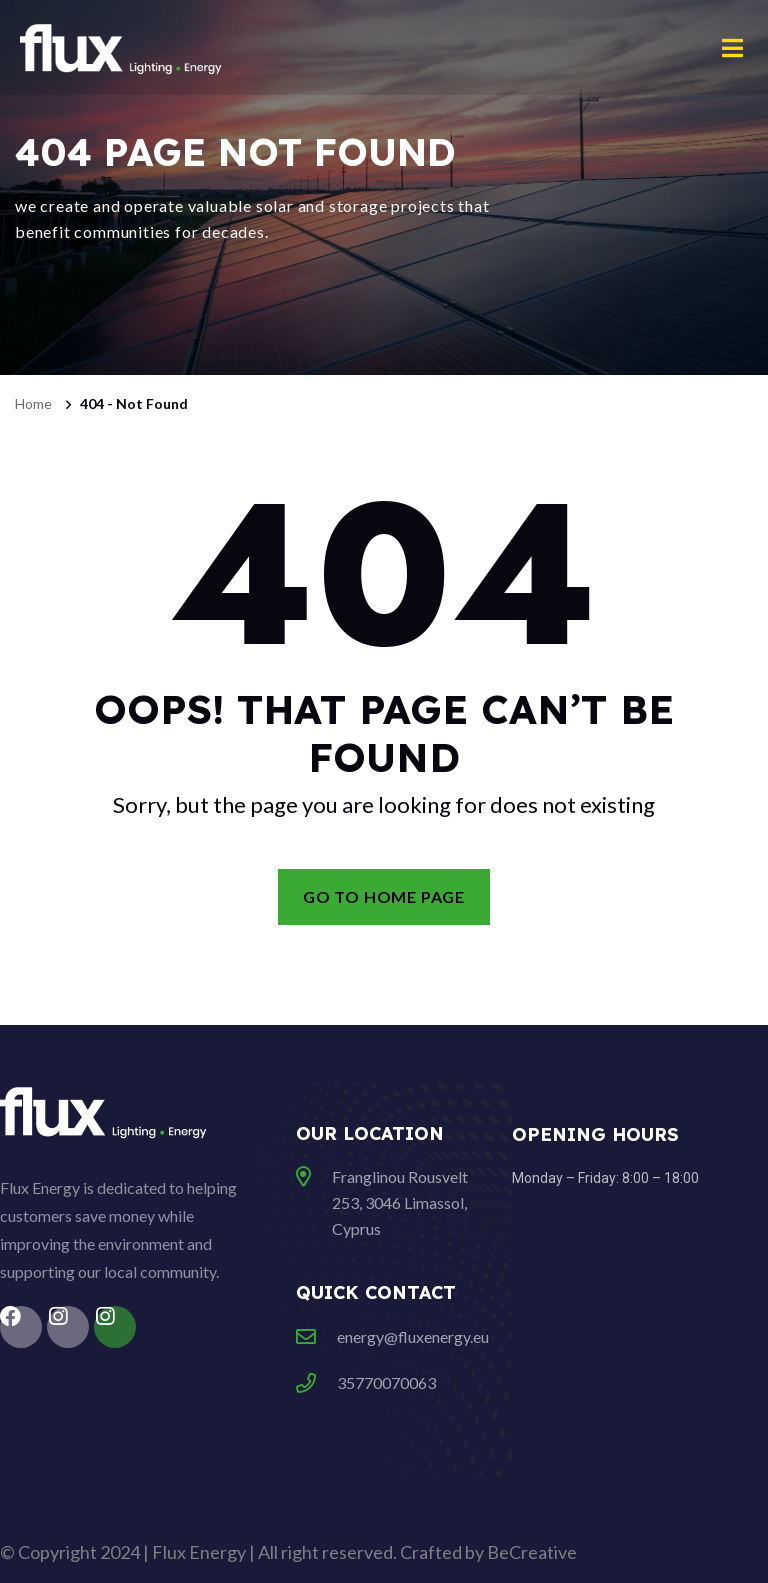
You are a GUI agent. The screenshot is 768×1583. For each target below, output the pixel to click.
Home (33, 403)
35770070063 (386, 1382)
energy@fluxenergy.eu (413, 1336)
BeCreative (532, 1552)
